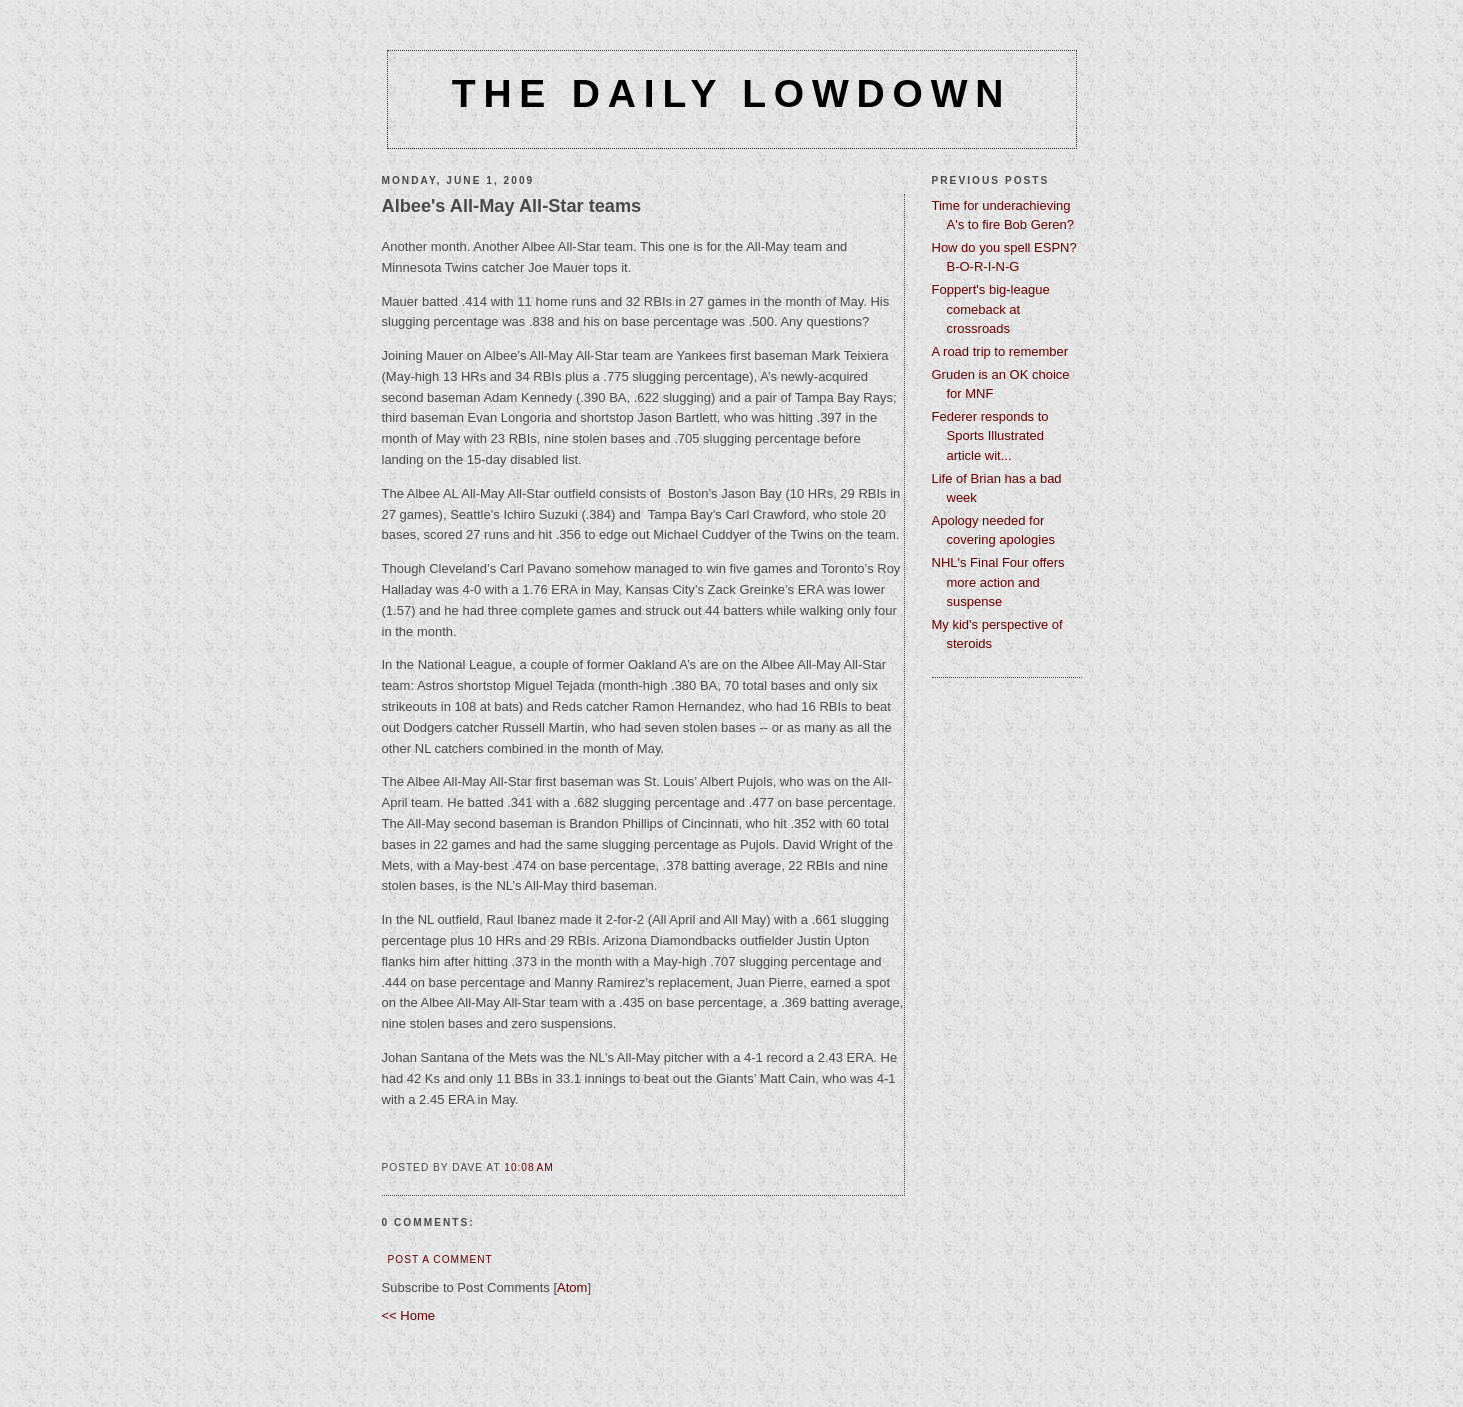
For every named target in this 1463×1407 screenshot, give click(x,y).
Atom (572, 1287)
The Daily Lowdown (731, 93)
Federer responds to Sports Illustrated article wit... (990, 436)
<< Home (408, 1315)
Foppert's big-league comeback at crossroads (991, 309)
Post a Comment (440, 1259)
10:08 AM (528, 1167)
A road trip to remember (1000, 351)
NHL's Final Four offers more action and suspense (998, 582)
